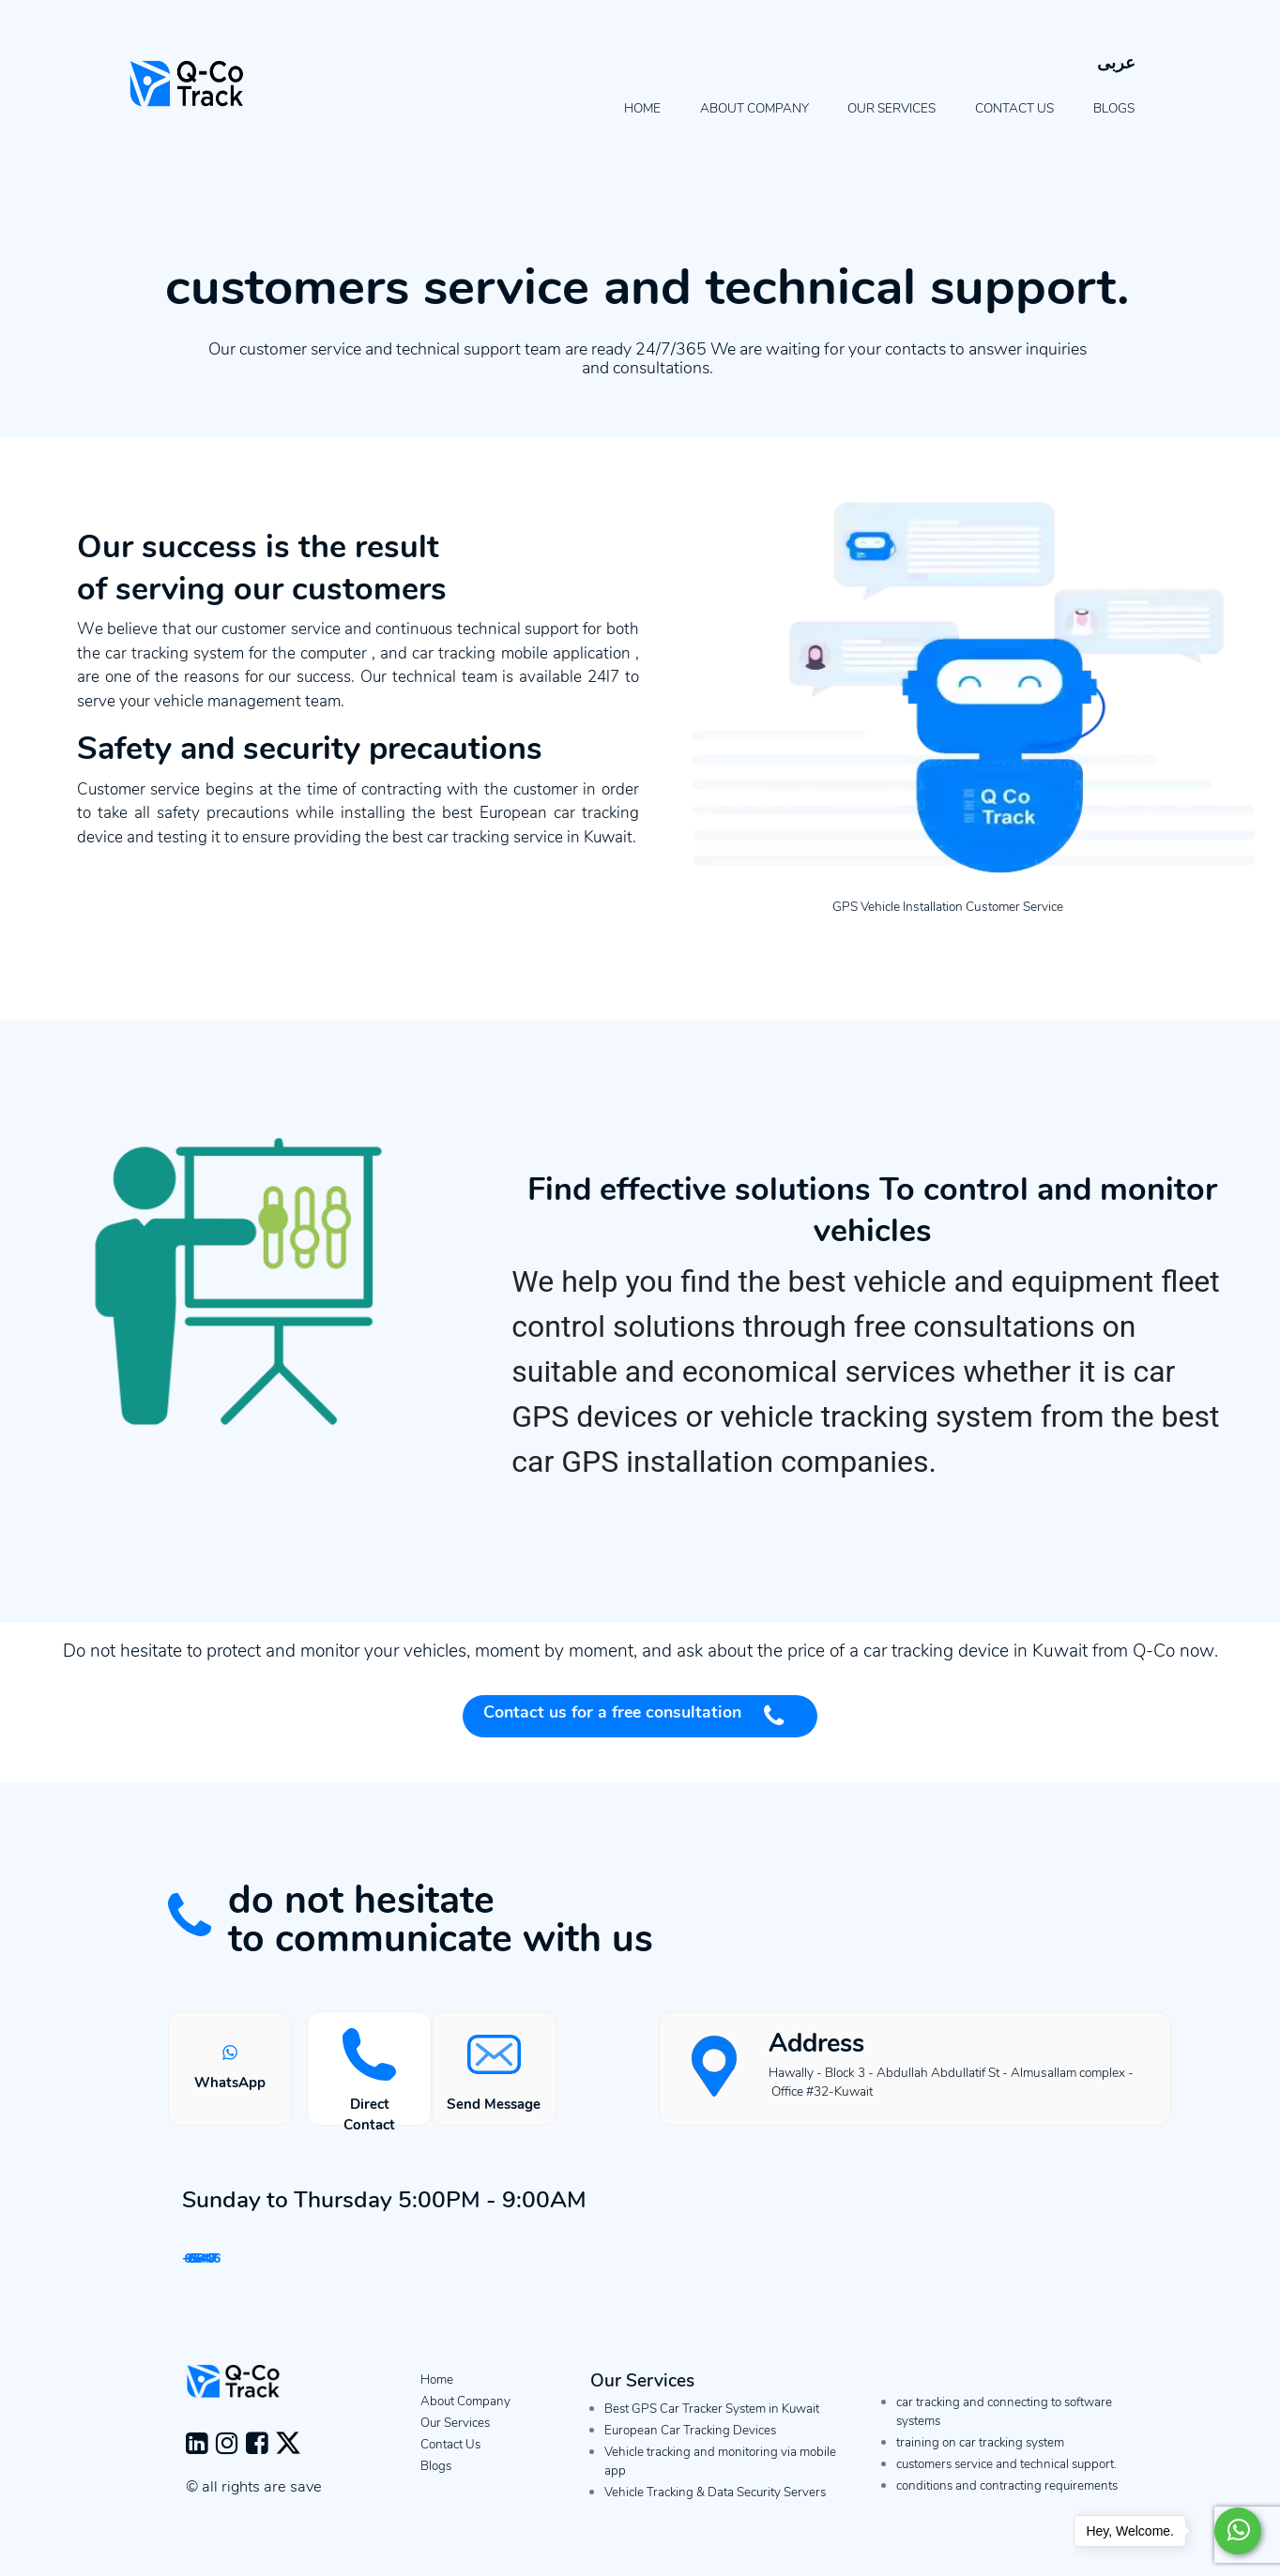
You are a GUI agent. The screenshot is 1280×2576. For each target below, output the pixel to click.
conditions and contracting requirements (1007, 2502)
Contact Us (1014, 108)
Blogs (1114, 108)
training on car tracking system (980, 2459)
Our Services (891, 108)
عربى (1116, 63)
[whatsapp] (1235, 2531)
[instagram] (231, 2464)
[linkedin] (201, 2464)
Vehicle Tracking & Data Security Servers (715, 2509)
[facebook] (261, 2464)
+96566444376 (323, 2264)
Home (642, 108)
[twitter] (288, 2464)
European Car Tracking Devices (690, 2447)
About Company (754, 108)
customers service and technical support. (1006, 2481)
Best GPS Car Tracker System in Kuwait (711, 2425)
